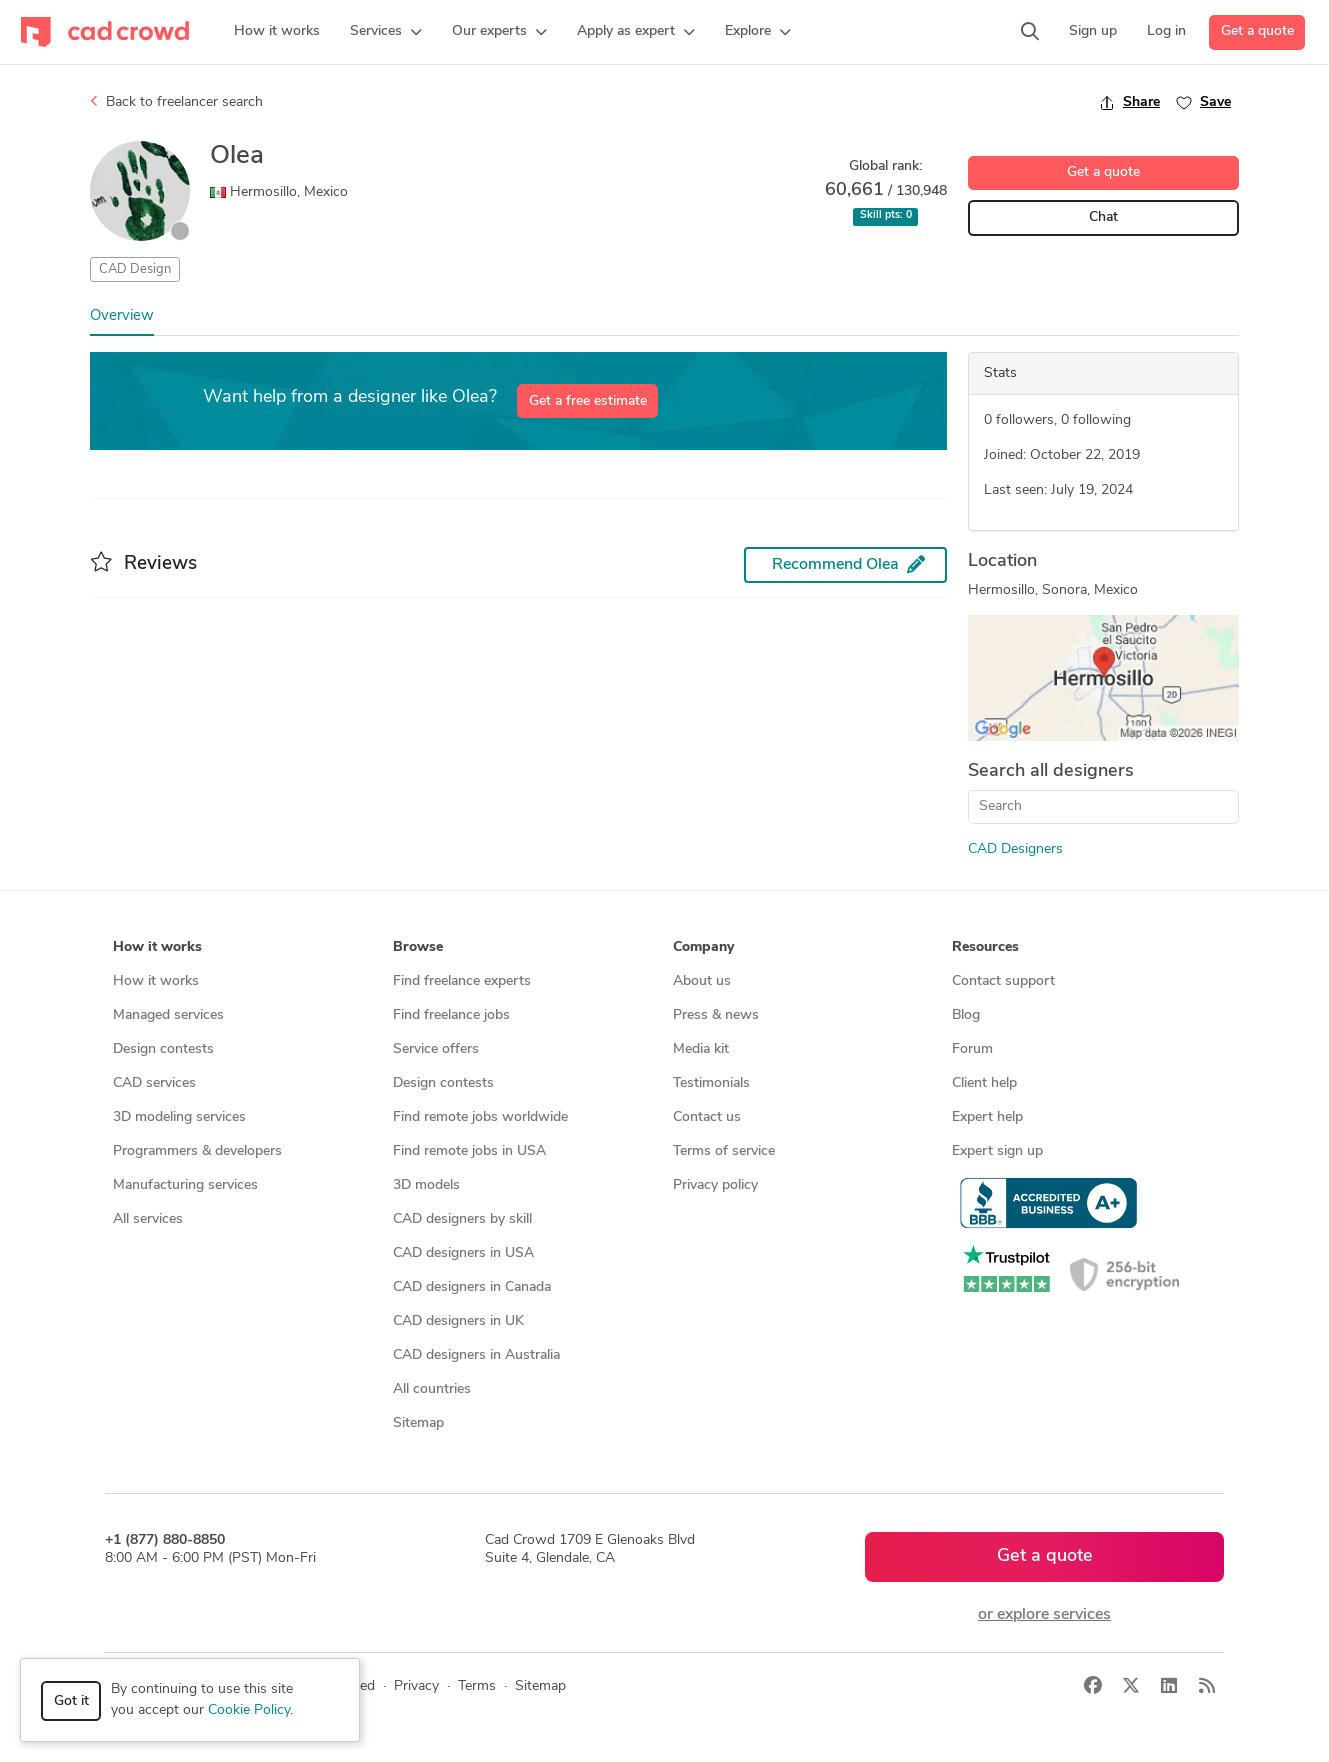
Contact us (707, 1117)
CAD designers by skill (462, 1219)
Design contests (163, 1049)
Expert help (987, 1117)
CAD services (154, 1083)
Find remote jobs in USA (469, 1151)
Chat (1103, 217)
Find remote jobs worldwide (480, 1117)
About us (702, 981)
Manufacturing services (185, 1185)
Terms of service (724, 1151)
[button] (386, 32)
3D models (426, 1185)
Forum (972, 1049)
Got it (71, 1701)
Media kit (701, 1049)
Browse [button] (418, 947)
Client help (984, 1083)
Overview (122, 316)
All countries (432, 1389)
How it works (156, 981)
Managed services (168, 1015)
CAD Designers (1015, 849)
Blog (966, 1015)
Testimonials (711, 1083)
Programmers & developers (197, 1151)
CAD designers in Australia (476, 1355)
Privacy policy (715, 1185)
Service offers (436, 1049)
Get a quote (1257, 31)
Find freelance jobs (451, 1015)
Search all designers (1051, 771)
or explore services (1044, 1615)
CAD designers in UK (458, 1321)
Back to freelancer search (176, 102)
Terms (477, 1686)
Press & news (716, 1015)
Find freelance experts (462, 981)
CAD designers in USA (463, 1253)
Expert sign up (997, 1151)
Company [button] (703, 947)
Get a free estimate (588, 401)
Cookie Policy (249, 1710)
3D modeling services (179, 1117)
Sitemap (418, 1423)
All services (148, 1219)
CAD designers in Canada (472, 1287)
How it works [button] (157, 947)
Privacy (416, 1686)
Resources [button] (985, 947)
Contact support (1003, 981)
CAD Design (135, 269)
